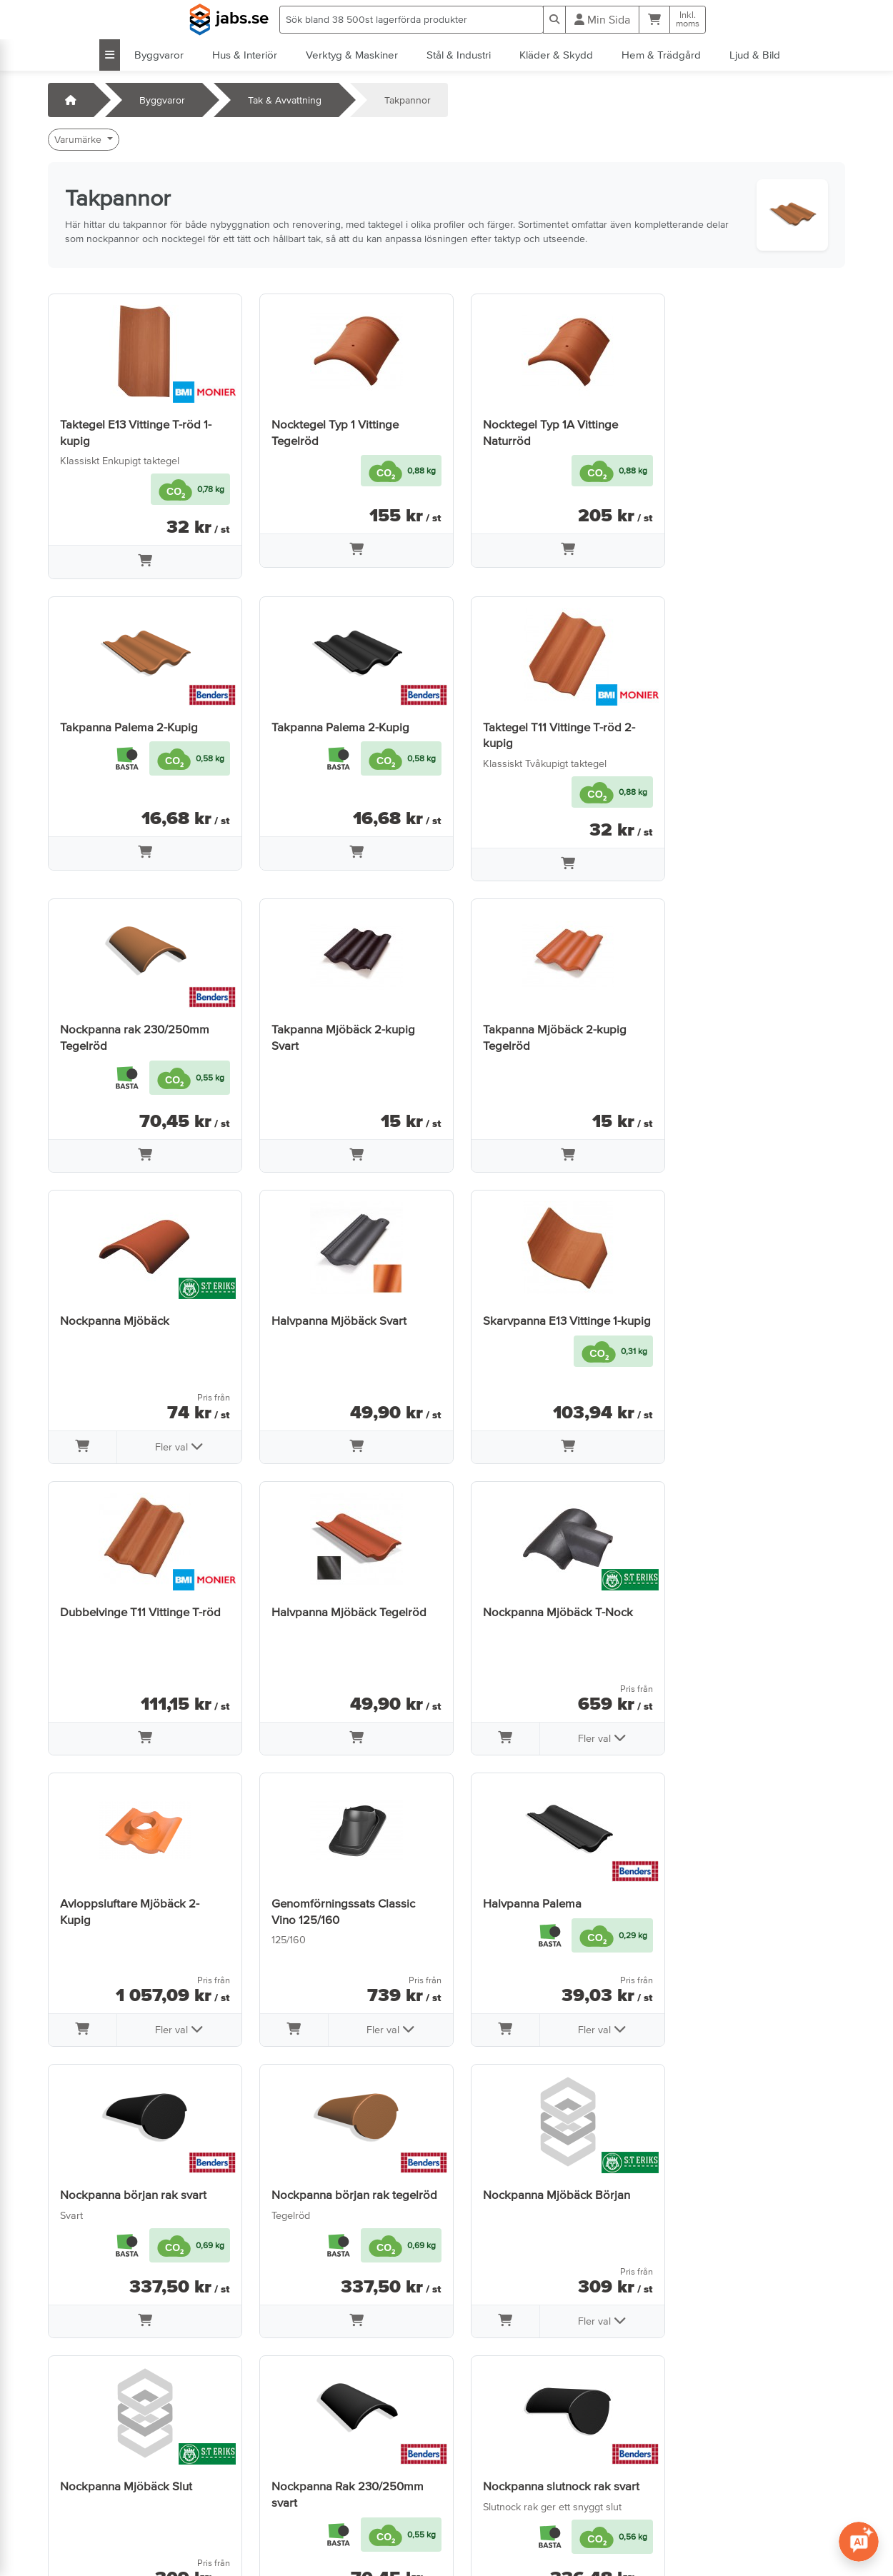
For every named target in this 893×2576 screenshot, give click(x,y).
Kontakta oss (84, 2464)
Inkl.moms (687, 19)
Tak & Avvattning (284, 100)
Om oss (276, 2484)
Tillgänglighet (288, 2544)
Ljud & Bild (754, 55)
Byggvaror (159, 55)
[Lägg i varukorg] (141, 562)
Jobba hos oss (88, 2504)
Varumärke (79, 139)
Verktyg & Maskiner (352, 55)
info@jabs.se (83, 2524)
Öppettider (79, 2484)
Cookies (277, 2524)
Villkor (271, 2464)
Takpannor (407, 100)
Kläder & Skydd (556, 55)
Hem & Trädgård (661, 55)
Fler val (378, 1154)
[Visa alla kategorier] (109, 55)
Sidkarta (277, 2504)
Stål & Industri (458, 55)
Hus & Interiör (244, 55)
